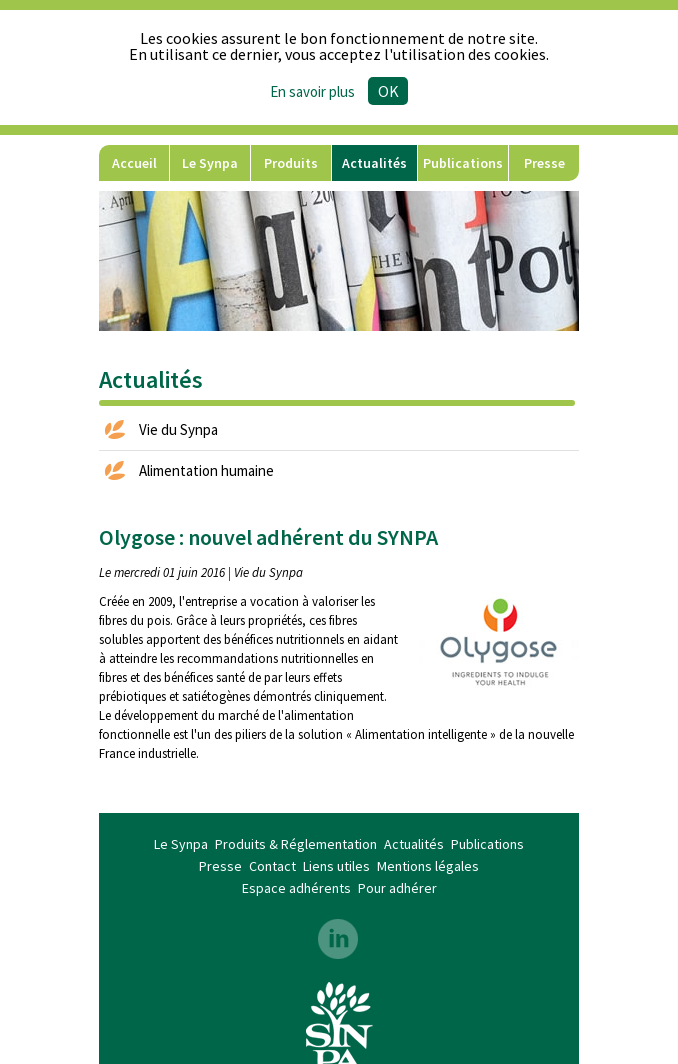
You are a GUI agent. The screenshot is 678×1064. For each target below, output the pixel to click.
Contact (272, 866)
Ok (388, 91)
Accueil (134, 163)
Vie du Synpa (178, 429)
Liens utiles (336, 866)
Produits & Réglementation (291, 167)
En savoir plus (312, 91)
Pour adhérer (397, 888)
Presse (544, 163)
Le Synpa (210, 163)
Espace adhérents (296, 888)
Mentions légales (428, 866)
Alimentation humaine (206, 470)
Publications (463, 163)
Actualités (374, 163)
